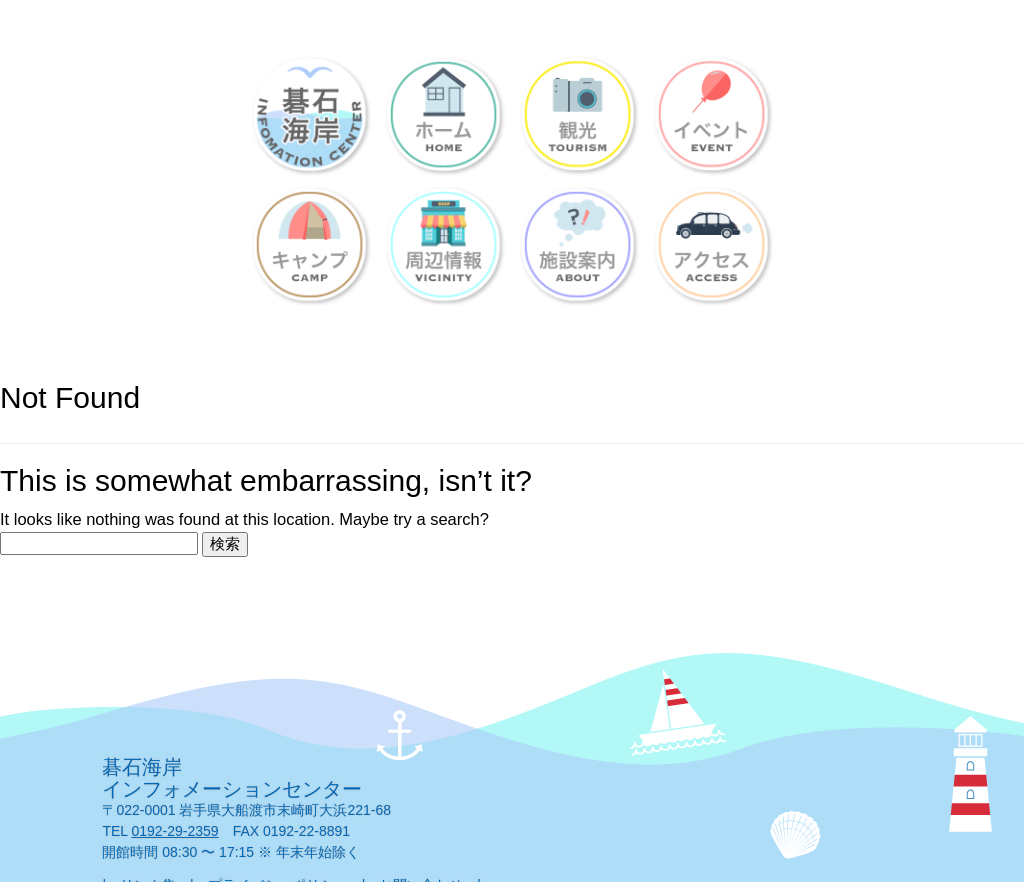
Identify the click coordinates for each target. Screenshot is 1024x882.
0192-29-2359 (174, 831)
